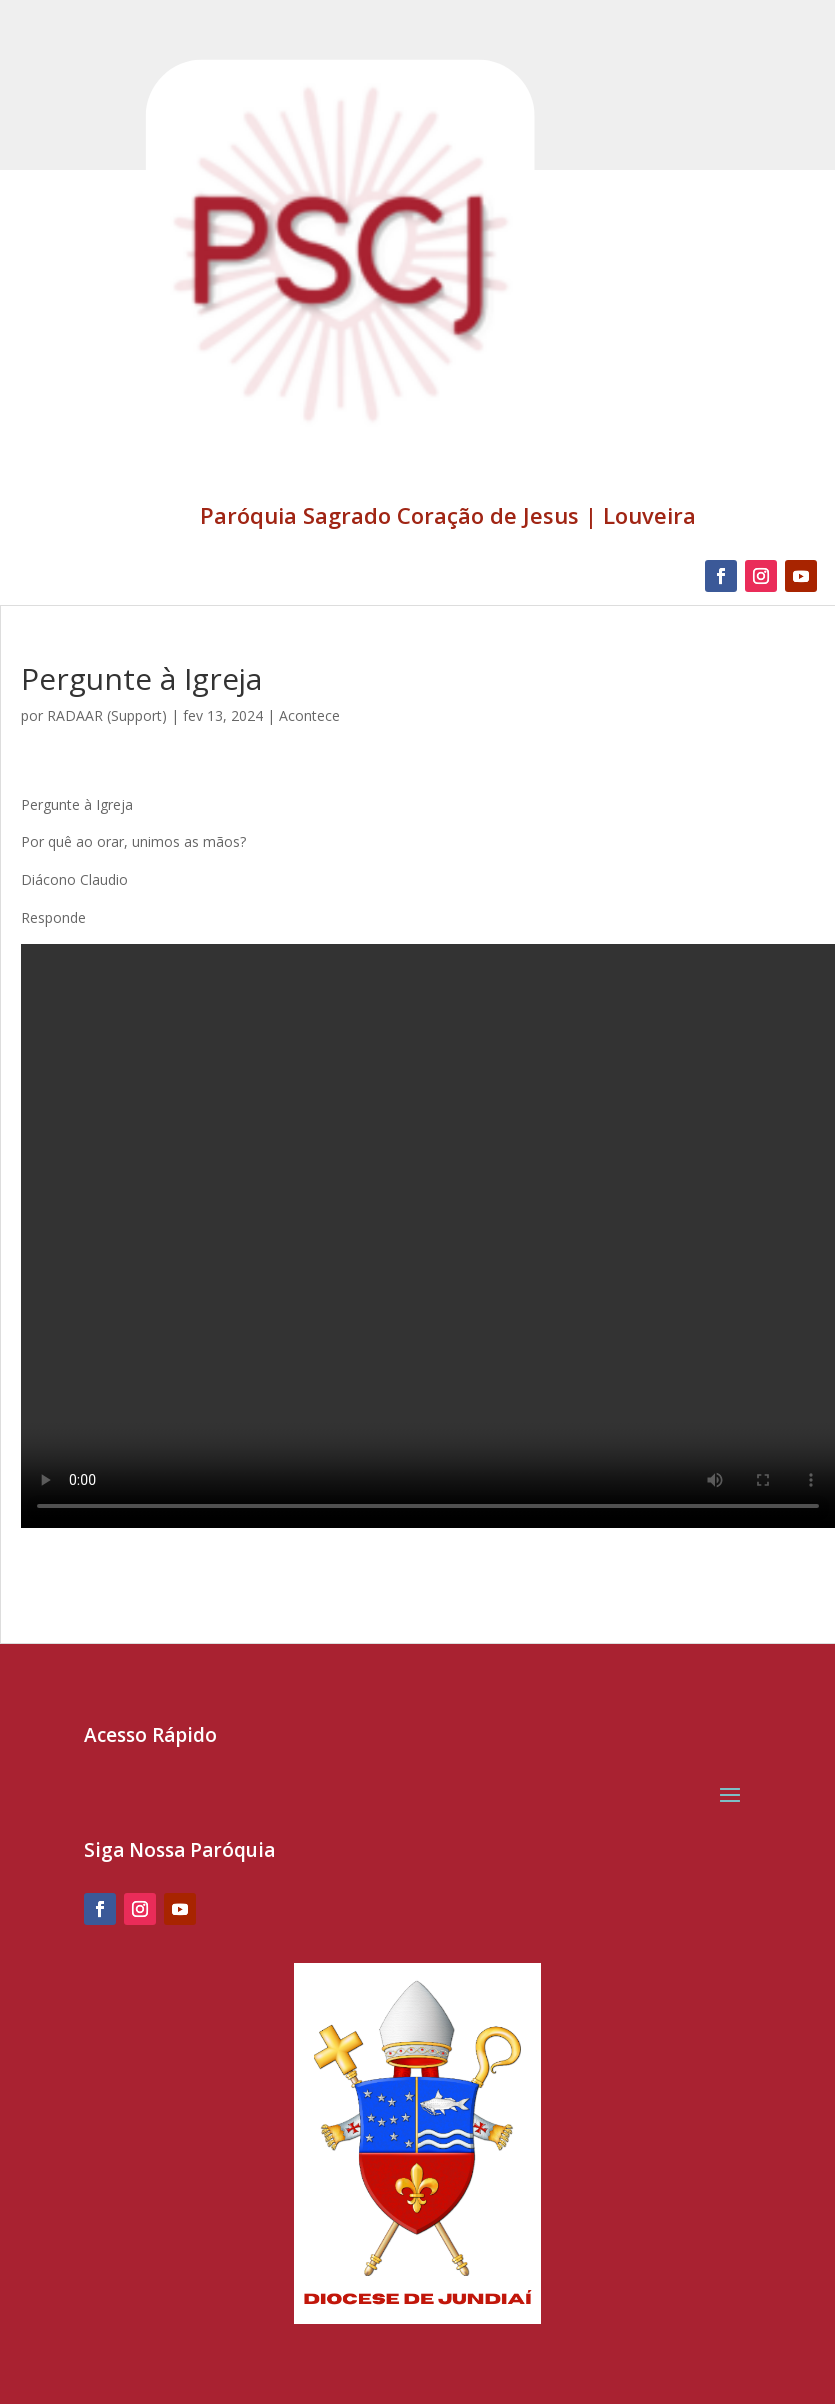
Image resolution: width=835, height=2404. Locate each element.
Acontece (309, 715)
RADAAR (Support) (107, 715)
